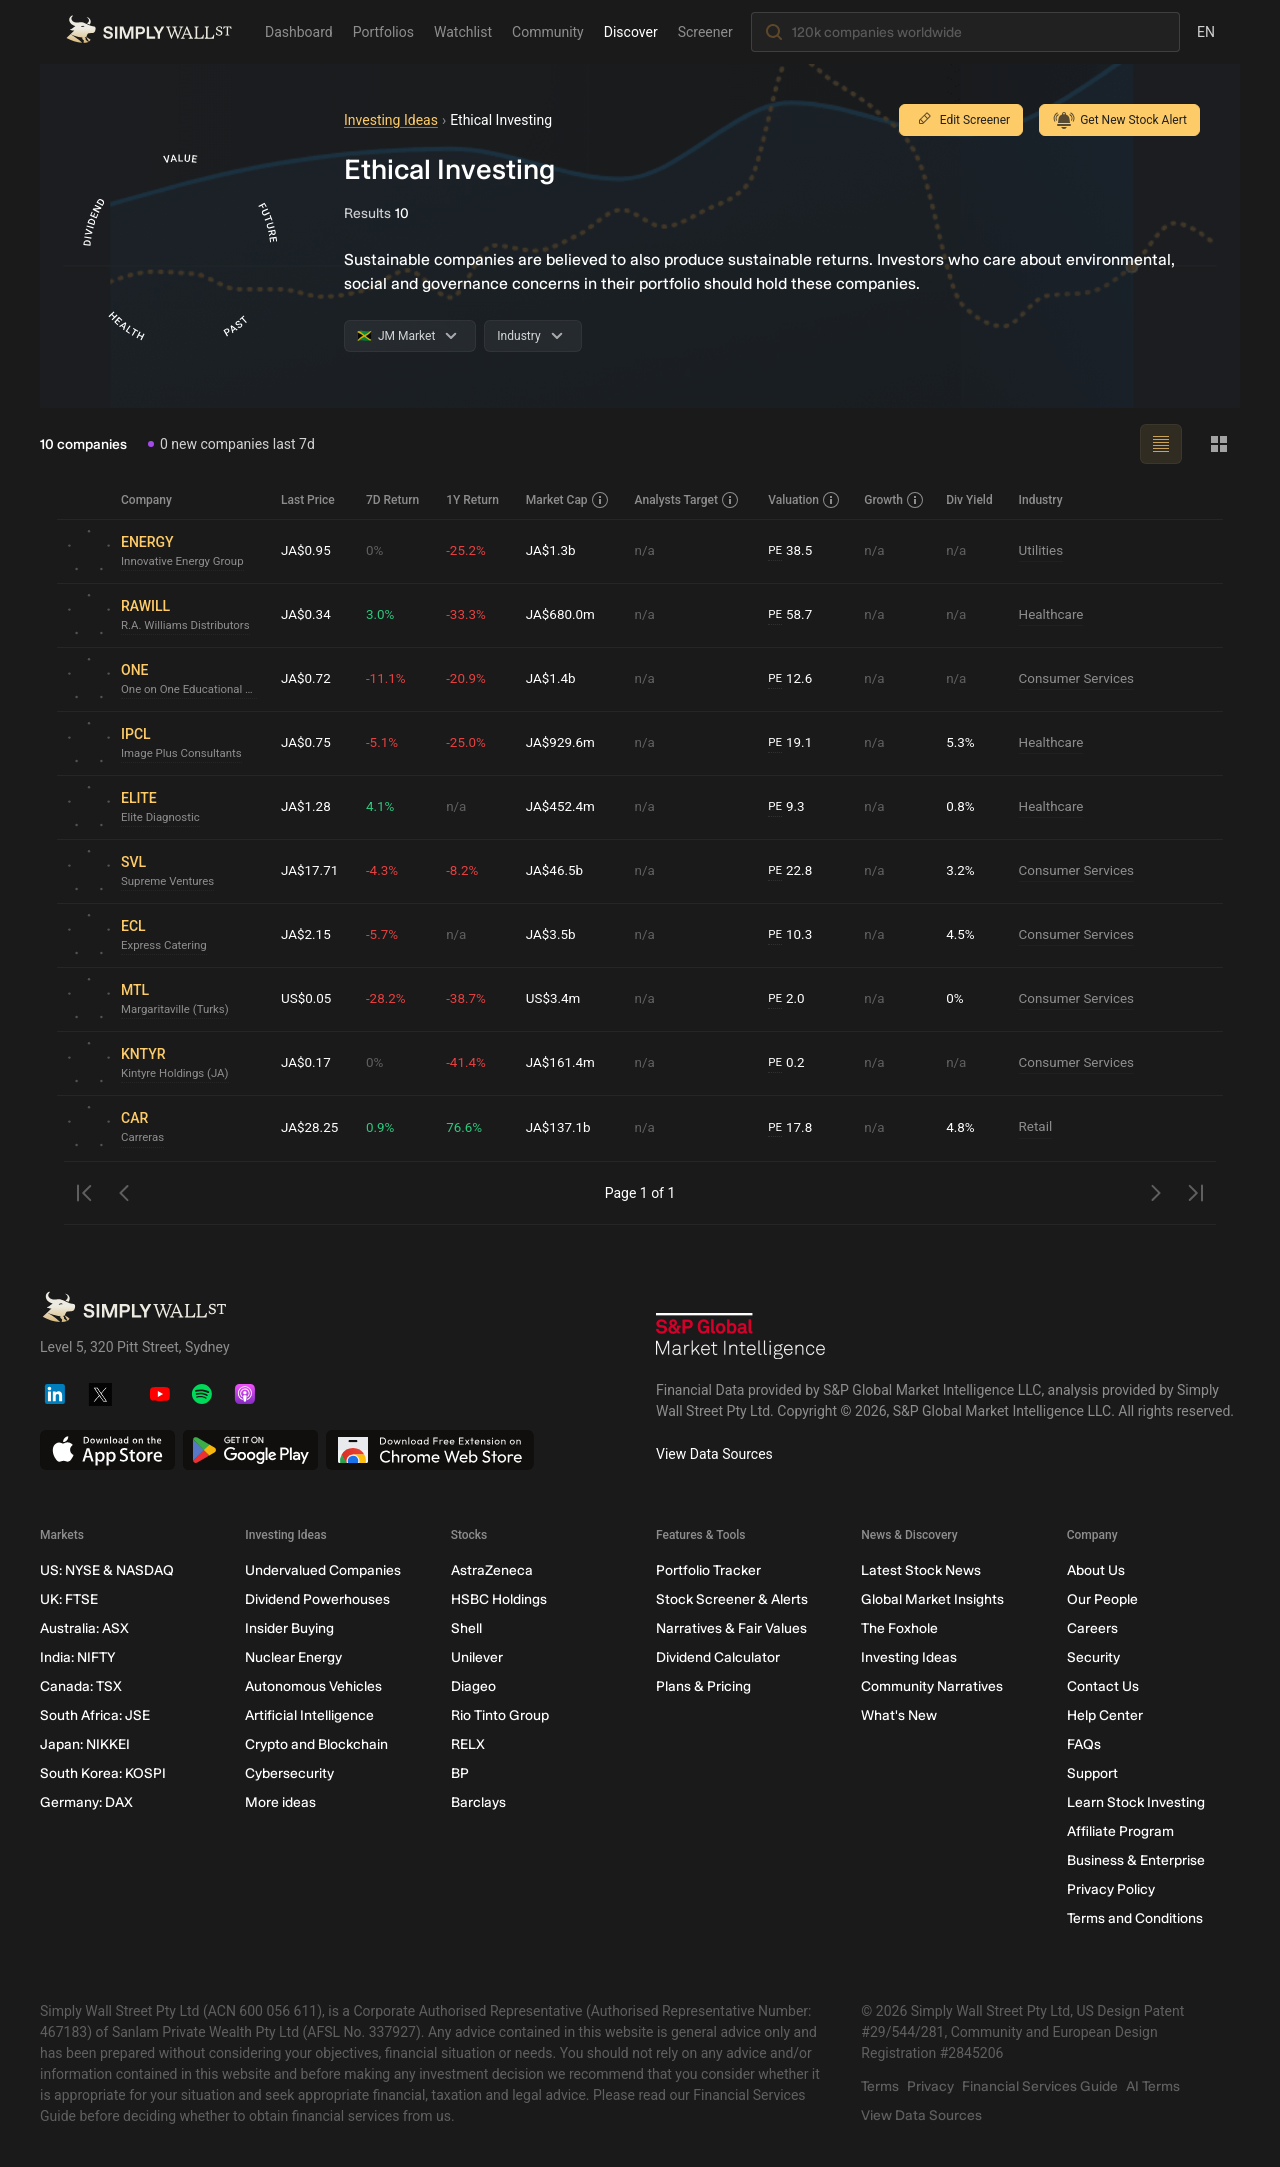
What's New (899, 1715)
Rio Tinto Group (500, 1715)
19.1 (793, 743)
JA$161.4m (564, 1063)
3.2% (962, 871)
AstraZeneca (492, 1570)
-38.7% (469, 999)
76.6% (468, 1128)
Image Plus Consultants (184, 754)
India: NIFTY (77, 1657)
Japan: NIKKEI (85, 1744)
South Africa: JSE (95, 1715)
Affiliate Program (1120, 1831)
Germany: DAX (86, 1802)
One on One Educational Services (193, 690)
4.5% (962, 935)
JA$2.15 (307, 935)
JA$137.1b (562, 1128)
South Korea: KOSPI (103, 1773)
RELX (468, 1744)
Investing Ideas (391, 120)
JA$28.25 (311, 1128)
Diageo (473, 1686)
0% (378, 551)
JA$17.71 (311, 871)
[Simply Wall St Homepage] (149, 29)
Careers (1092, 1628)
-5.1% (386, 743)
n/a (646, 551)
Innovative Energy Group (185, 562)
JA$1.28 (307, 807)
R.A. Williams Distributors (188, 626)
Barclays (478, 1802)
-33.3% (469, 615)
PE (777, 551)
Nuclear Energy (293, 1657)
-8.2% (466, 871)
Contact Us (1103, 1686)
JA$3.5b (554, 935)
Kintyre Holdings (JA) (177, 1074)
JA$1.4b (554, 679)
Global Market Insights (932, 1599)
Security (1093, 1657)
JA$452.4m (564, 807)
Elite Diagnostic (162, 818)
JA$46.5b (558, 871)
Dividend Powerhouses (317, 1599)
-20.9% (469, 679)
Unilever (477, 1657)
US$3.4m (556, 999)
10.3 (793, 935)
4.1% (384, 807)
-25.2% (469, 551)
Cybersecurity (289, 1773)
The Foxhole (899, 1628)
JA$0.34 (307, 615)
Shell (466, 1628)
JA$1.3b (554, 551)
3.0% (384, 615)
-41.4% (469, 1063)
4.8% (962, 1128)
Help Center (1105, 1715)
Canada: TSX (81, 1686)
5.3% (962, 743)
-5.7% (386, 935)
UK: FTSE (69, 1599)
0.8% (962, 807)
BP (460, 1773)
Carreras (143, 1138)
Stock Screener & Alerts (732, 1599)
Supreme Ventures (170, 882)
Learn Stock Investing (1136, 1802)
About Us (1096, 1570)
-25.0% (469, 743)
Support (1092, 1773)
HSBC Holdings (499, 1599)
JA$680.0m (564, 615)
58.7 (793, 615)
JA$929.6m (564, 743)
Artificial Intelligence (309, 1715)
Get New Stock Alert (1119, 120)
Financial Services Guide (1040, 2086)
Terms (880, 2086)
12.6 (793, 679)
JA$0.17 (307, 1063)
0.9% (384, 1128)
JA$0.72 (307, 679)
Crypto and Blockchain (316, 1744)
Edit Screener (961, 120)
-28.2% (389, 999)
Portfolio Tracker (708, 1570)
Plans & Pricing (703, 1686)
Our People (1102, 1599)
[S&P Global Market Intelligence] (741, 1338)
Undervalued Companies (323, 1570)
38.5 (793, 551)
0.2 (789, 1063)
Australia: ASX (84, 1628)
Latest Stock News (921, 1570)
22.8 (793, 871)
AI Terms (1153, 2086)
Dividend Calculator (718, 1657)
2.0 (789, 999)
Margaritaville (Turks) (177, 1010)
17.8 (793, 1128)
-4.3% (386, 871)
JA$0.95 (307, 551)
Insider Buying (289, 1628)
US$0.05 (307, 999)
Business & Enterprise (1136, 1860)
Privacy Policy (1111, 1889)
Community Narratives (932, 1686)
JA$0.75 (307, 743)
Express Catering (166, 946)
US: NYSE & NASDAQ (107, 1570)
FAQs (1084, 1744)
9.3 (789, 807)
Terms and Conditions (1135, 1918)
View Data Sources (714, 1454)
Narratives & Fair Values (731, 1628)
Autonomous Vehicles (313, 1686)
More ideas (280, 1802)
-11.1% (389, 679)
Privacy (930, 2086)
